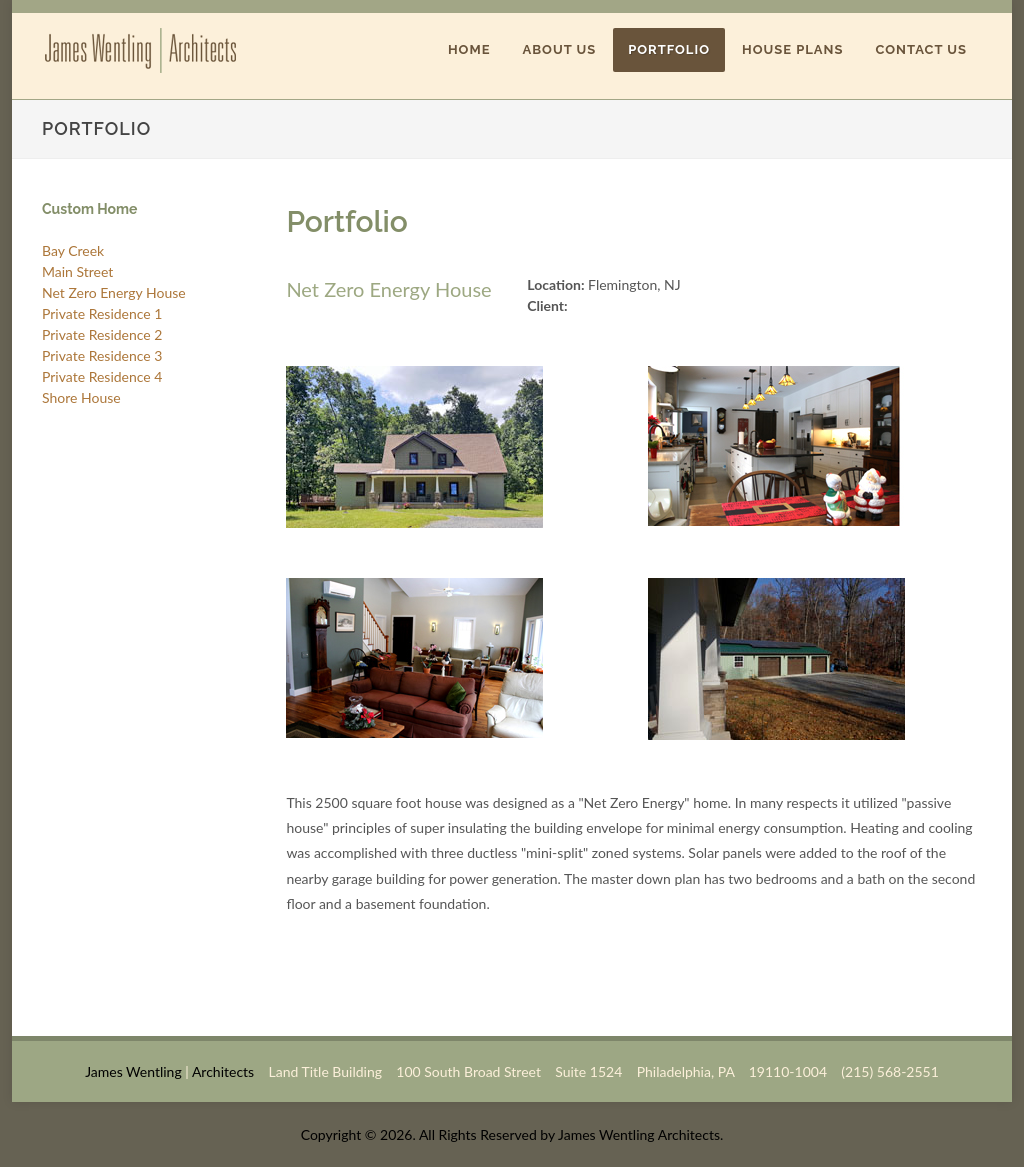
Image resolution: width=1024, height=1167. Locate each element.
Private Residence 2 (102, 334)
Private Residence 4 (102, 376)
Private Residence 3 (102, 355)
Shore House (81, 397)
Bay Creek (73, 250)
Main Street (77, 271)
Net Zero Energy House (114, 292)
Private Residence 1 (102, 313)
